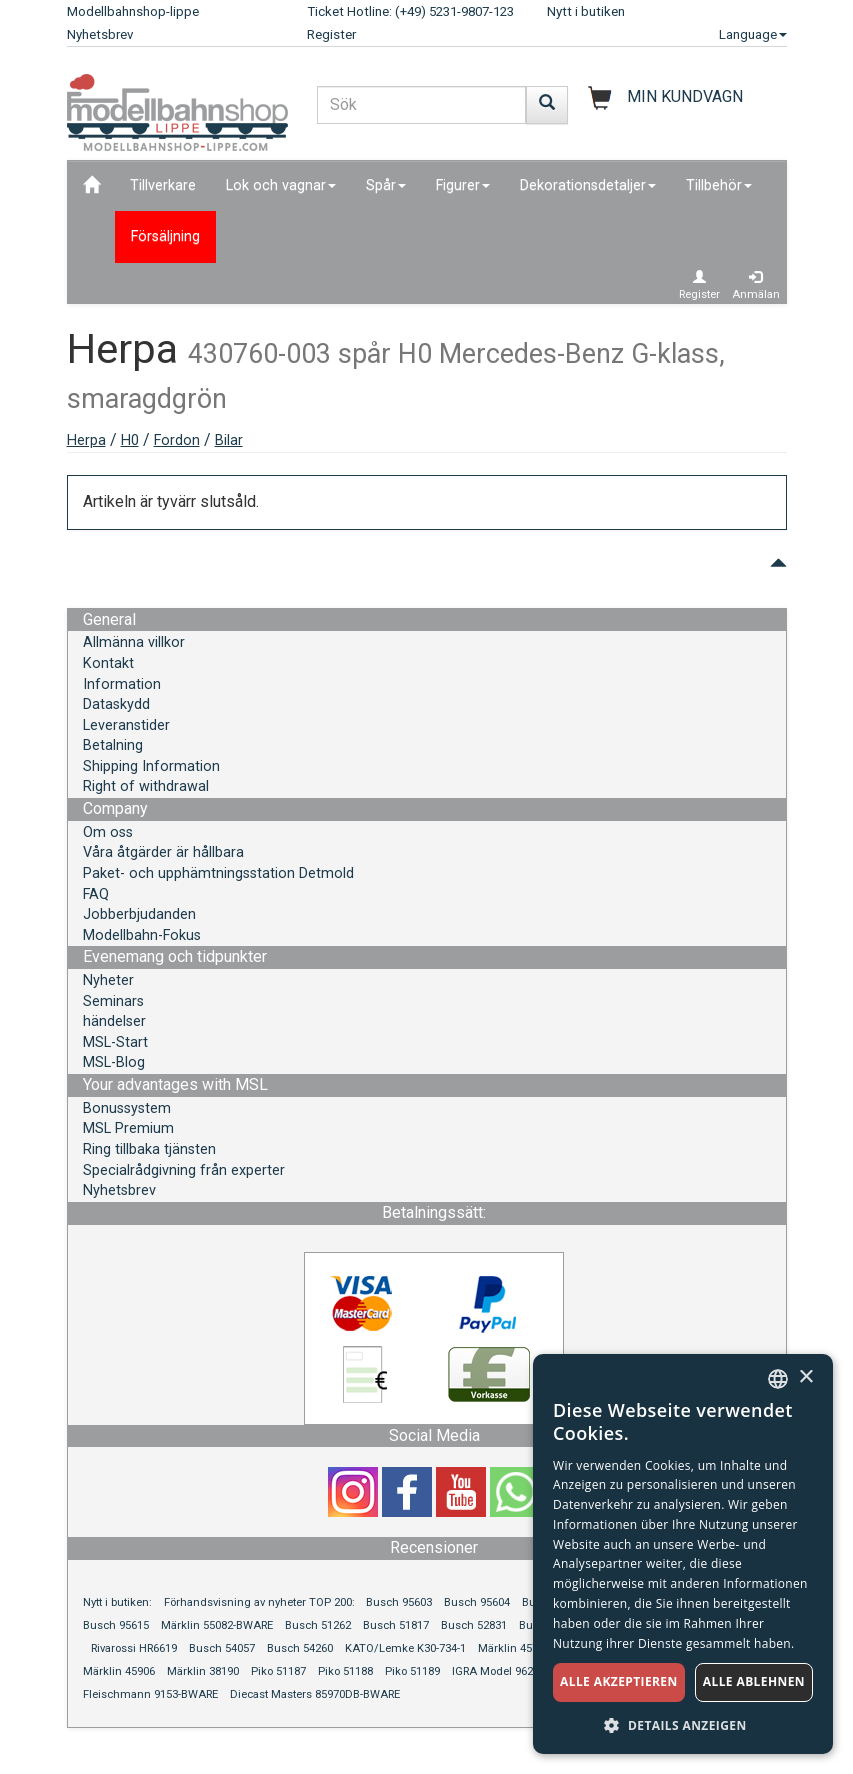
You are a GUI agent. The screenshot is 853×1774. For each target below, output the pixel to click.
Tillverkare (163, 185)
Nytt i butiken (586, 11)
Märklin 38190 (203, 1671)
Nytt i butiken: (117, 1602)
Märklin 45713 (514, 1648)
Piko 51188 (345, 1671)
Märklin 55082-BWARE (217, 1625)
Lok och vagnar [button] (281, 185)
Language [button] (753, 34)
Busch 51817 (396, 1625)
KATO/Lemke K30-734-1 (405, 1648)
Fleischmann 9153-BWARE (150, 1694)
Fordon (177, 440)
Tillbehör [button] (719, 185)
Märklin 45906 (119, 1671)
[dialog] (683, 1554)
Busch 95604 (477, 1602)
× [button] (805, 1377)
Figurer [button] (463, 185)
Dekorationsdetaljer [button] (588, 185)
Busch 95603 (399, 1602)
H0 (130, 440)
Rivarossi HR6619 (134, 1648)
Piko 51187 (278, 1671)
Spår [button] (386, 185)
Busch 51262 (318, 1625)
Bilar (229, 440)
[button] (683, 1724)
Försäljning (165, 236)
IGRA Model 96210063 (507, 1671)
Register (331, 34)
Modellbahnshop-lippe (133, 11)
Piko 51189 (412, 1671)
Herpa (86, 440)
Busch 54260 (300, 1648)
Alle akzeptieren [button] (619, 1681)
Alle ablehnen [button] (754, 1681)
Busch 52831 (474, 1625)
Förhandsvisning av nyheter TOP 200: (261, 1602)
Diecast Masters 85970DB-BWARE (315, 1694)
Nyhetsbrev (100, 34)
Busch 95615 (116, 1625)
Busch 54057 (222, 1648)
